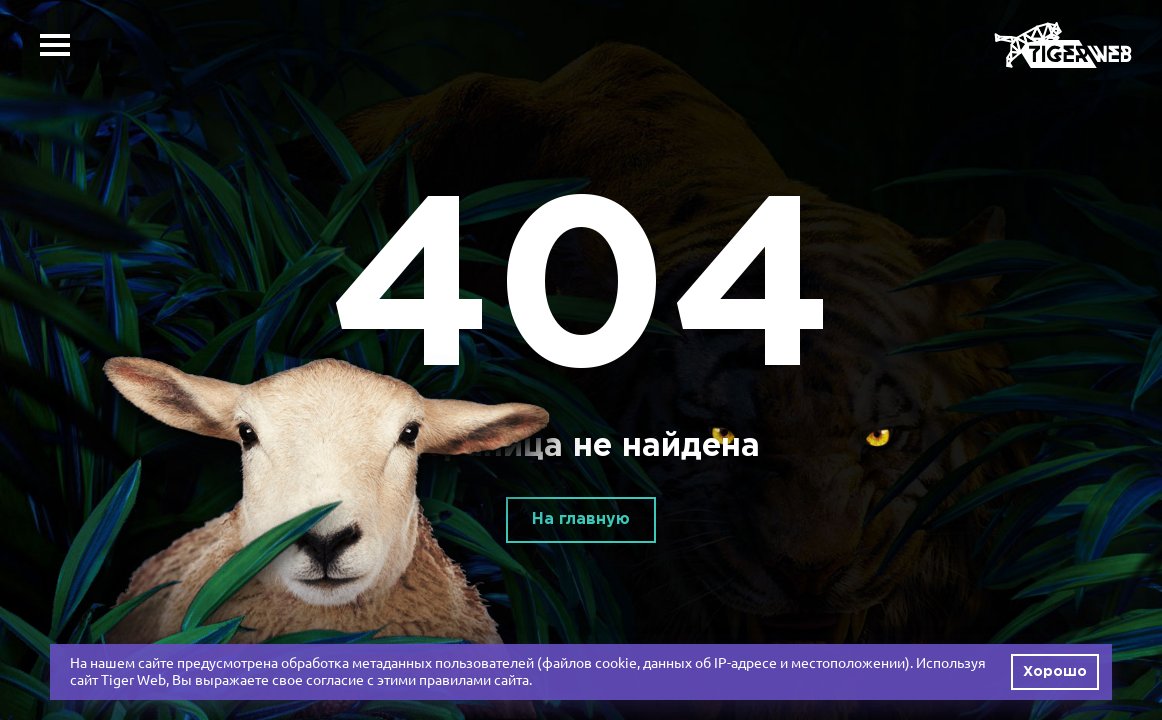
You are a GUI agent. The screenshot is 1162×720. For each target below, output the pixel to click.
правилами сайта (474, 680)
